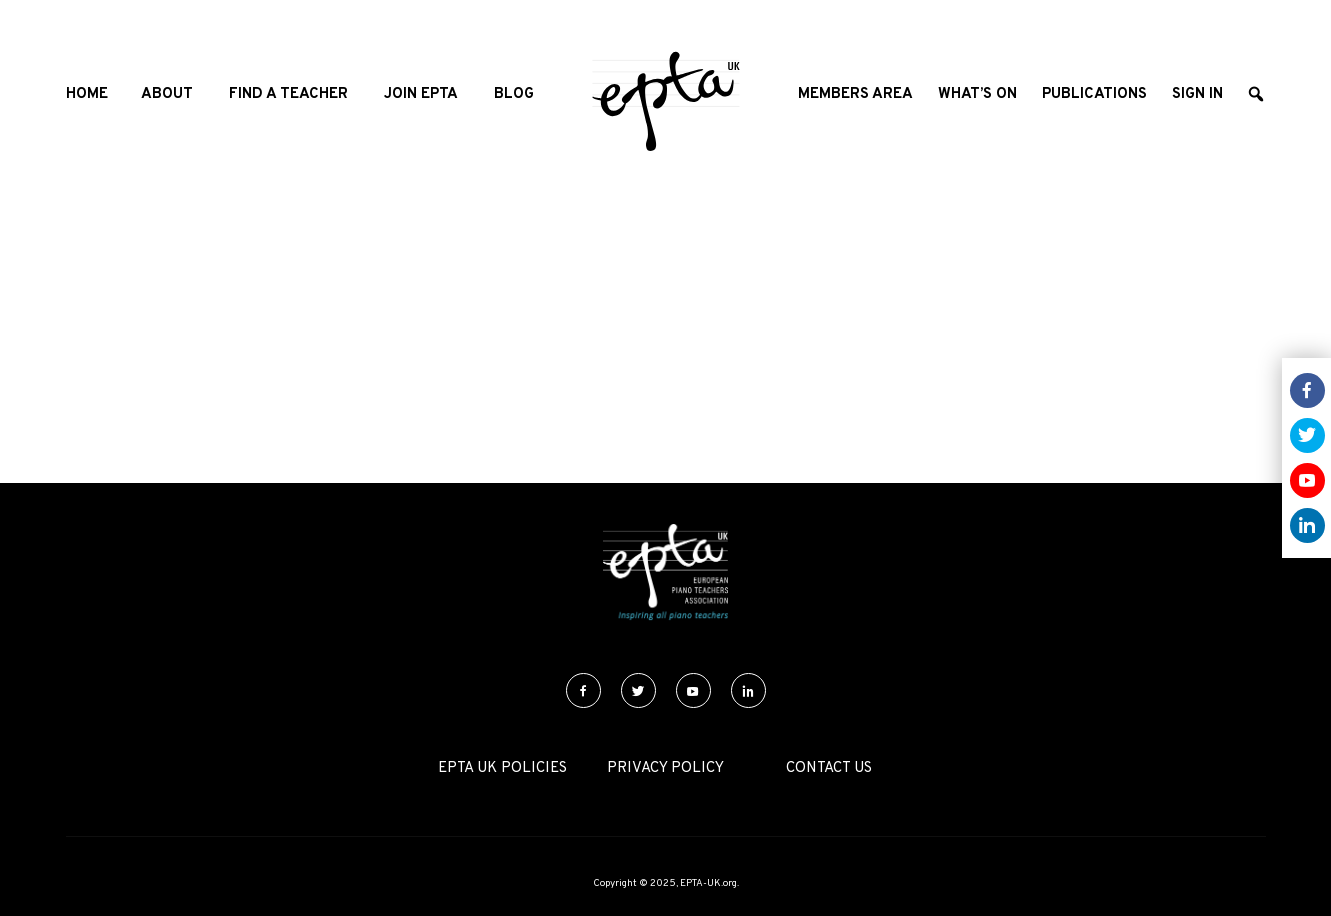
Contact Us (829, 768)
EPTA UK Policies (502, 768)
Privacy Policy (665, 768)
